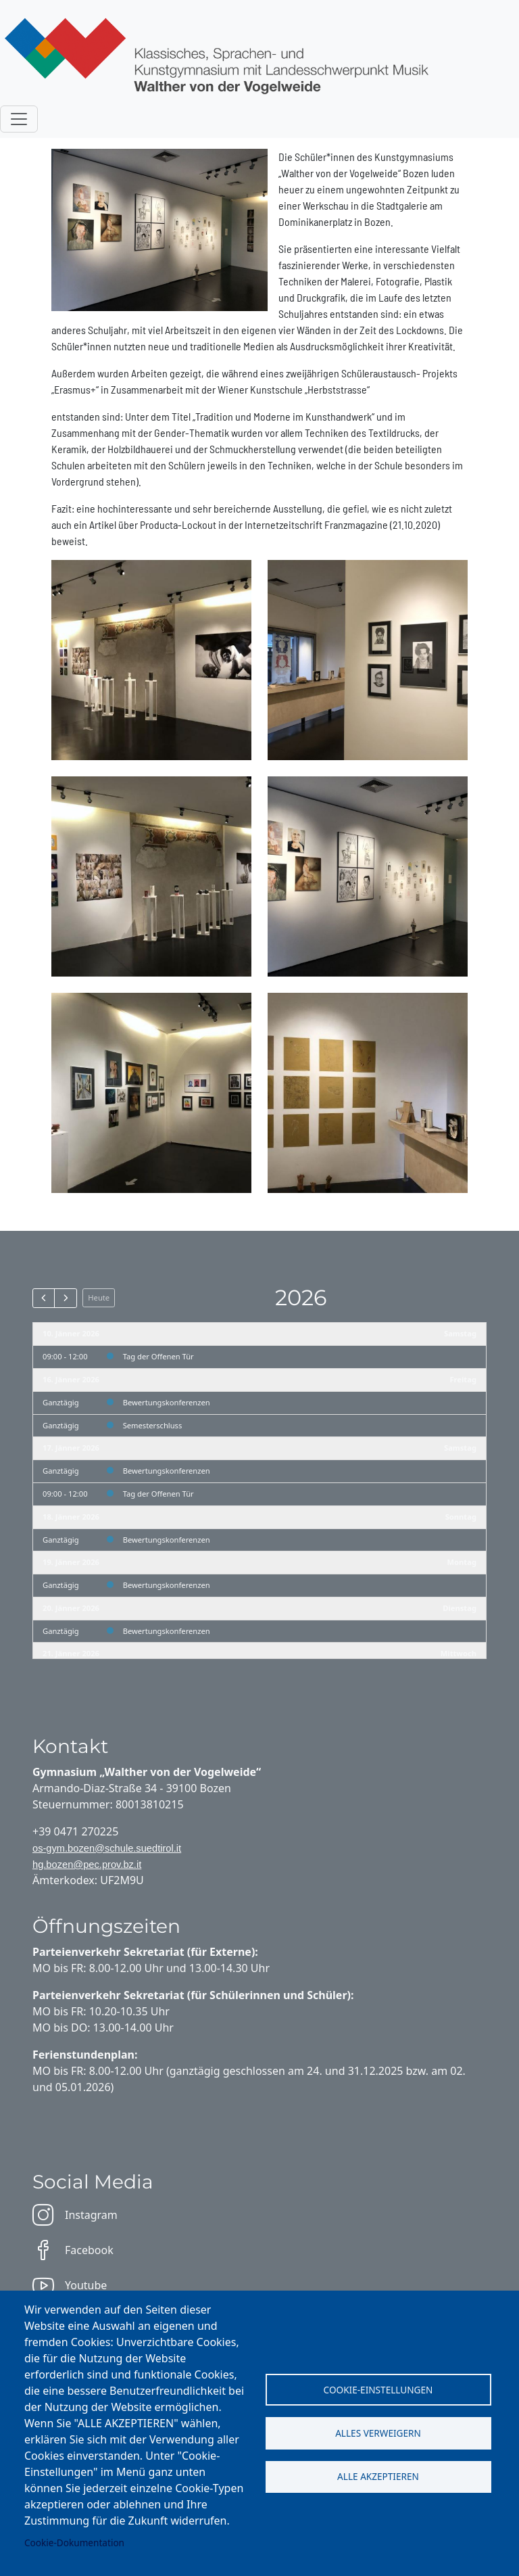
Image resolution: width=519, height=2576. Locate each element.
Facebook (73, 2250)
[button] (151, 658)
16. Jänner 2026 (71, 1379)
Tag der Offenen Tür (158, 1356)
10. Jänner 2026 (71, 1333)
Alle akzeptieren (378, 2476)
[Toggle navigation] (19, 119)
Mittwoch (458, 1653)
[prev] (43, 1297)
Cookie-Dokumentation (74, 2542)
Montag (461, 1562)
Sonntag (460, 1517)
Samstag (460, 1333)
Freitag (462, 1379)
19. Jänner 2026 (71, 1562)
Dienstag (459, 1608)
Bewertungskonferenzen (166, 1402)
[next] (65, 1297)
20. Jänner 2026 (71, 1608)
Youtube (69, 2285)
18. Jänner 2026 (71, 1517)
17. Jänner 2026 (71, 1448)
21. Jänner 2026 (71, 1653)
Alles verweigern (378, 2433)
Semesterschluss (152, 1425)
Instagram (75, 2214)
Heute (98, 1297)
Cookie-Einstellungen (378, 2389)
